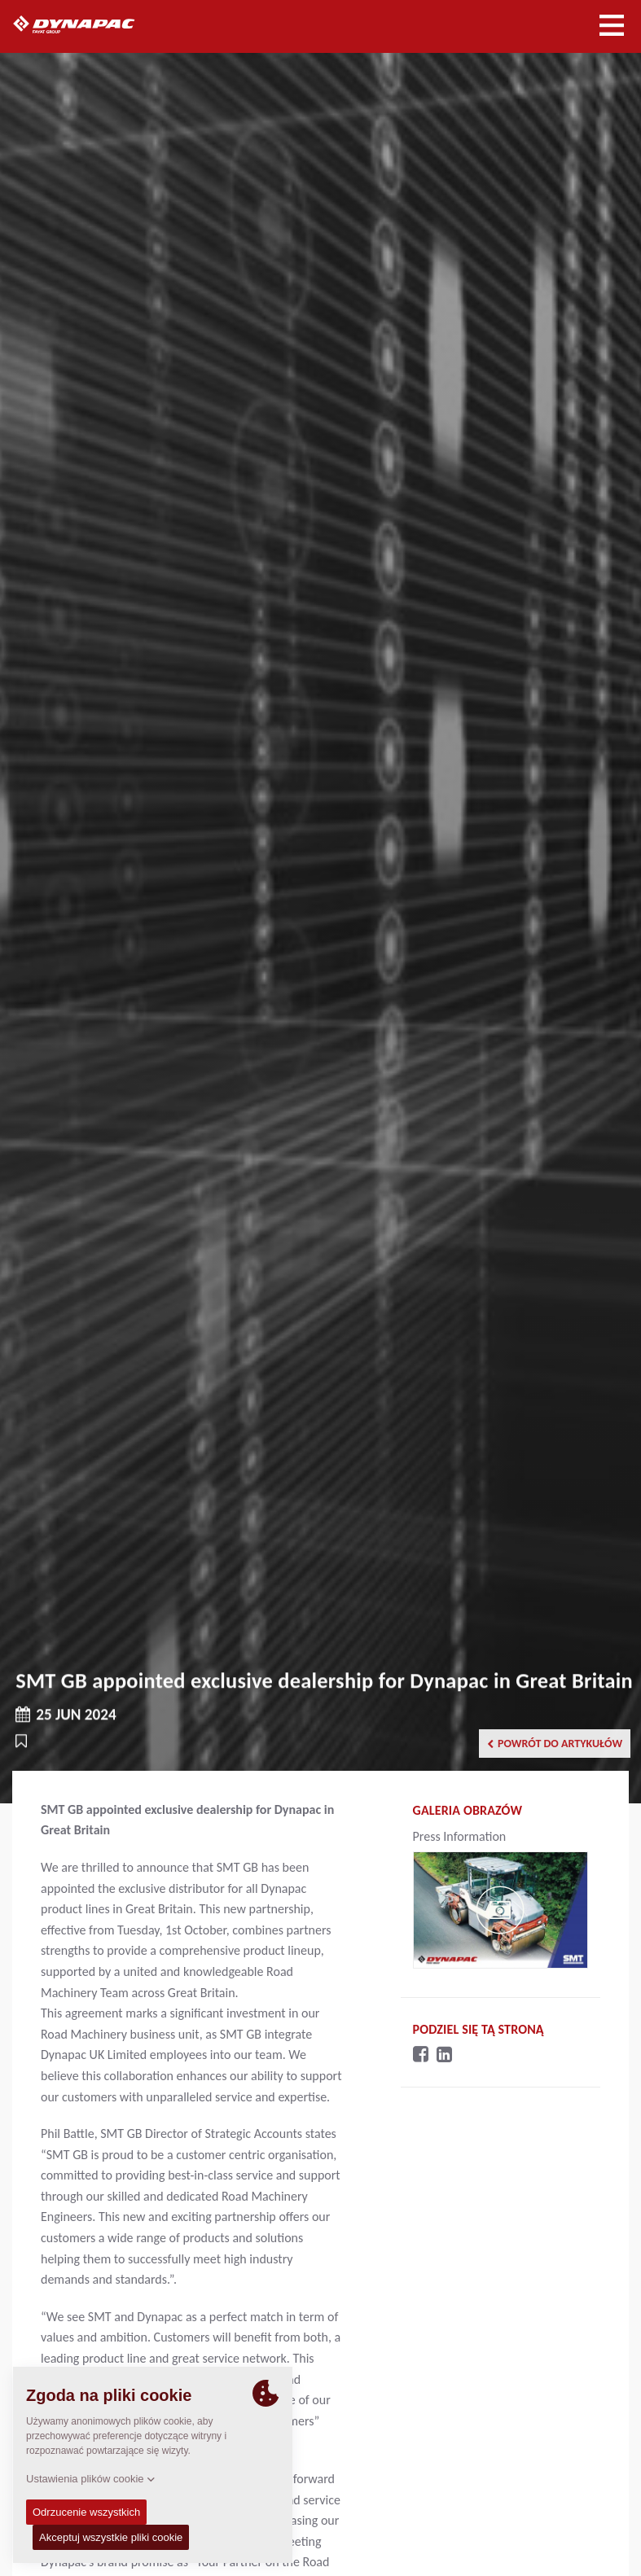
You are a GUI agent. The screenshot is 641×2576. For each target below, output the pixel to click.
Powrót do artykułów (554, 1743)
